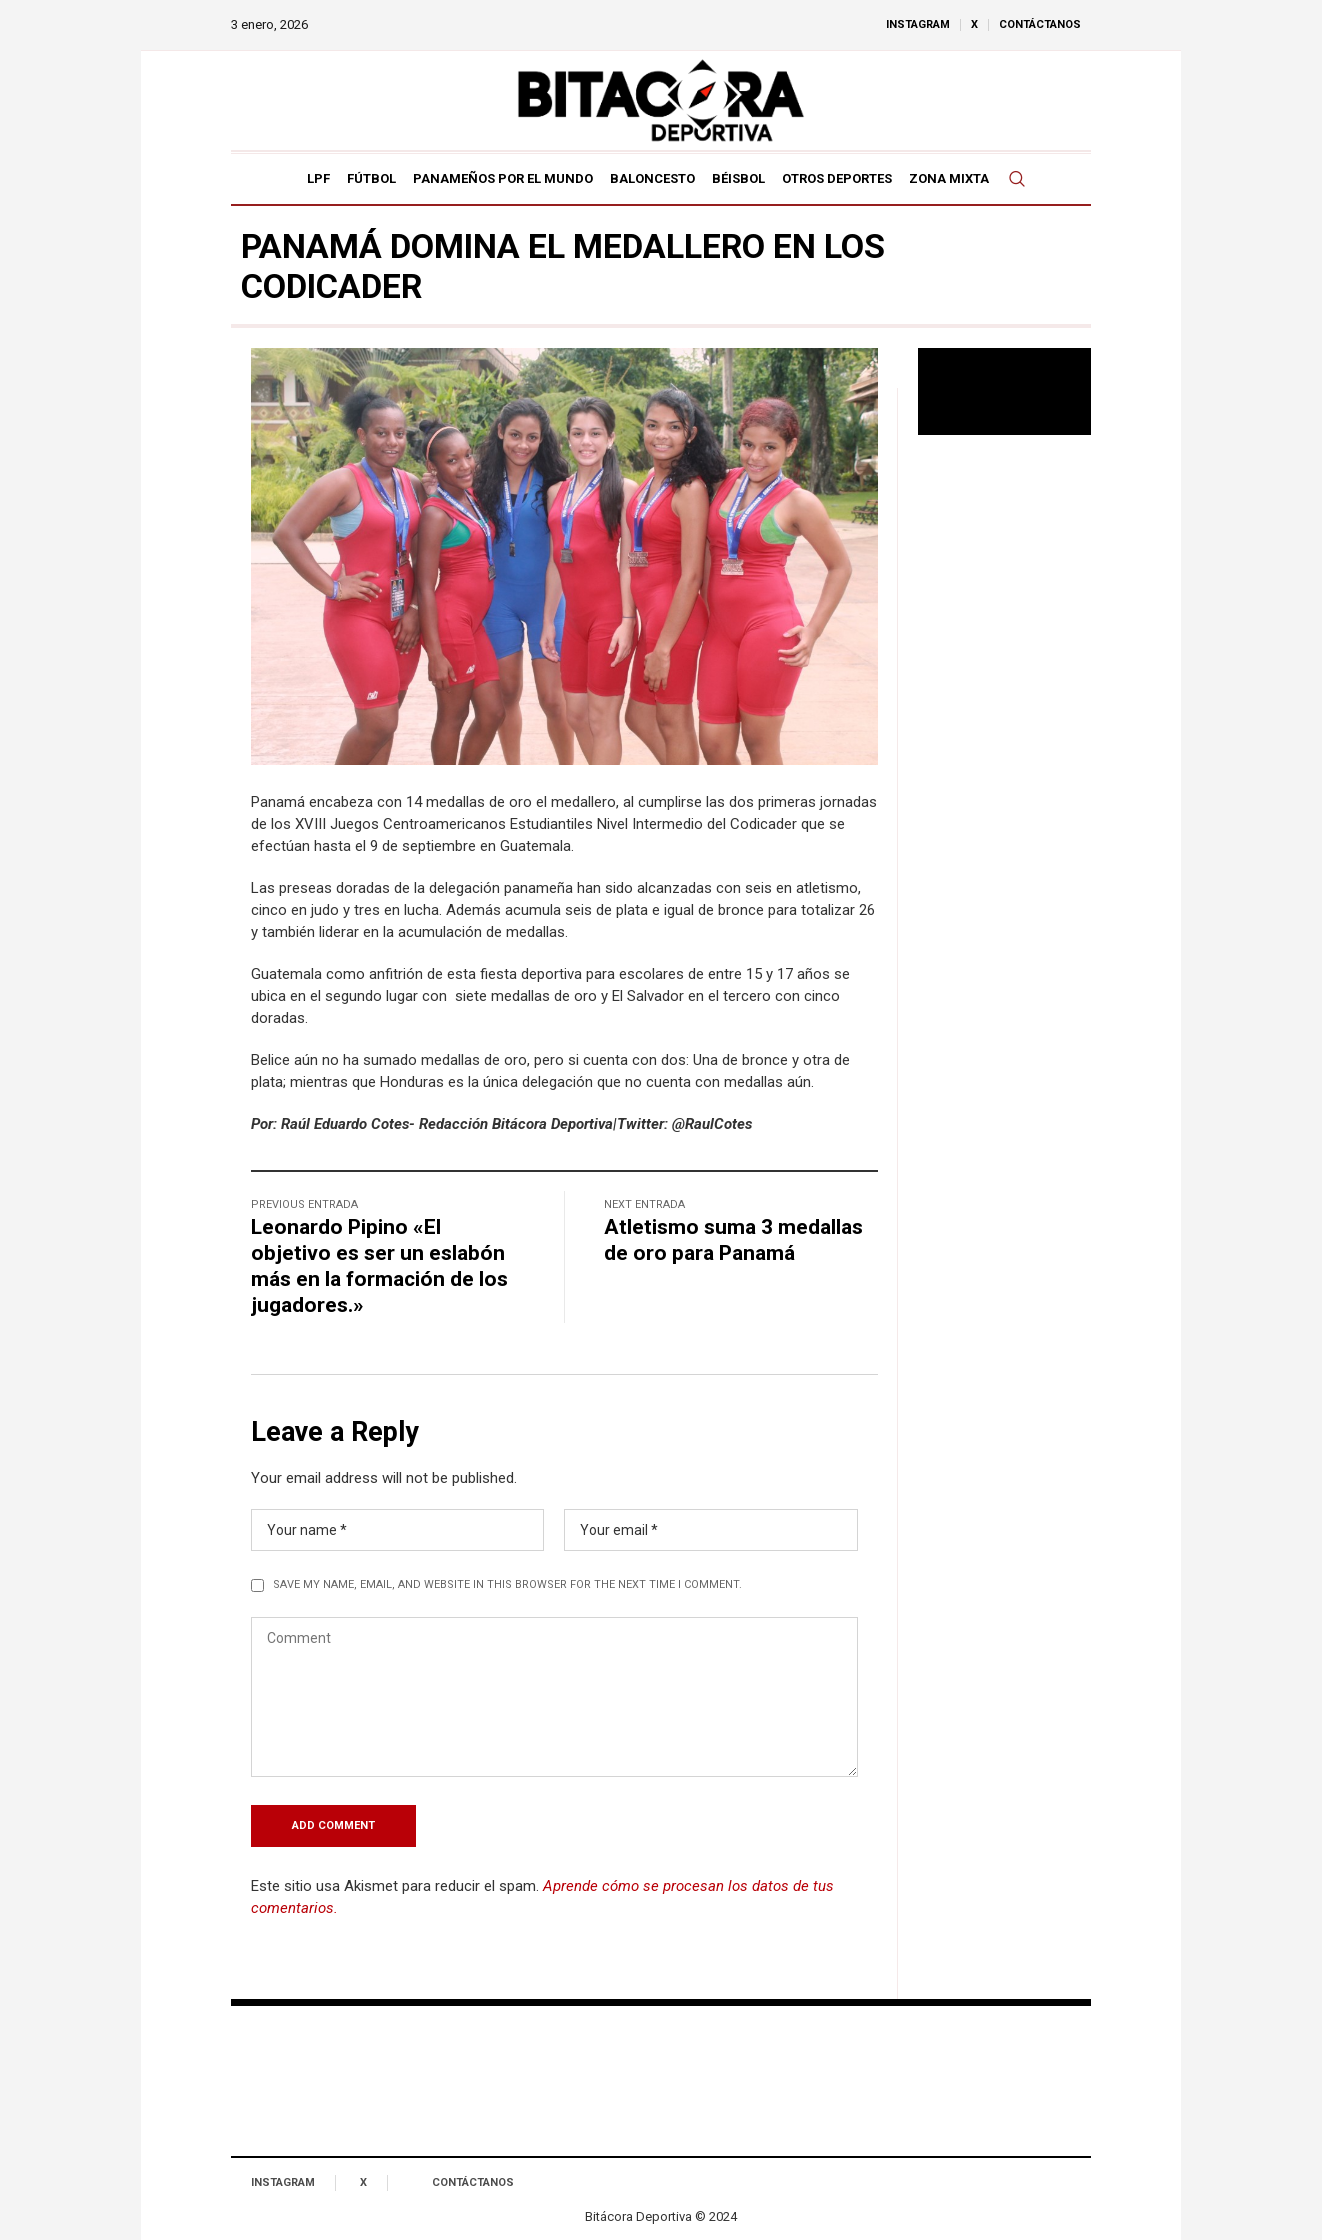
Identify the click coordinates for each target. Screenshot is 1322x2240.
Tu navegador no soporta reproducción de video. (1005, 391)
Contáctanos (473, 2182)
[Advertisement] (1005, 775)
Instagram (283, 2182)
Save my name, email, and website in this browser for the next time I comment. (507, 1584)
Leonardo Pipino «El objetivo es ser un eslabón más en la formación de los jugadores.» (379, 1266)
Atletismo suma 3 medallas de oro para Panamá (733, 1240)
